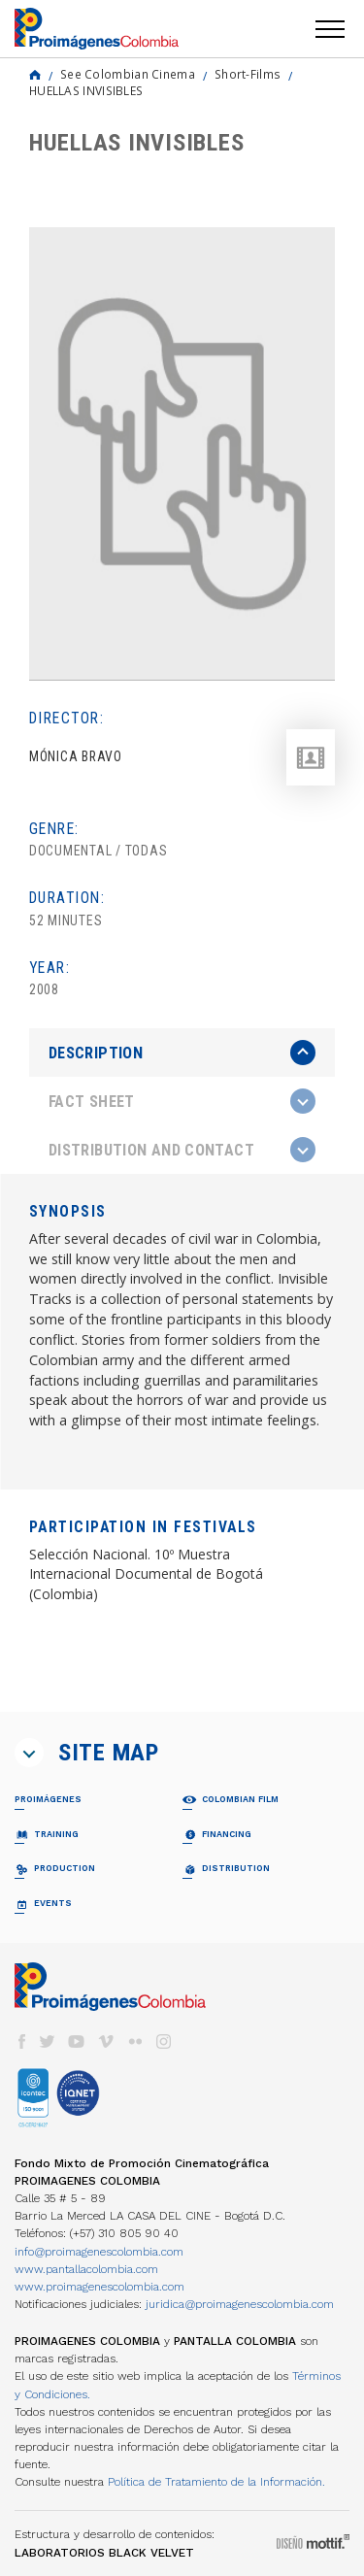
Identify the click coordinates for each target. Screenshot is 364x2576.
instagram (164, 2041)
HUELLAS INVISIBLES (86, 90)
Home (35, 75)
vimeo (106, 2041)
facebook (21, 2041)
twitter (47, 2041)
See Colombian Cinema (127, 74)
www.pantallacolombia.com (86, 2269)
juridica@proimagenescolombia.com (240, 2304)
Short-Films (248, 74)
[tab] (182, 1053)
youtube (76, 2041)
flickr (135, 2041)
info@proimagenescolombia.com (99, 2251)
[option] (182, 454)
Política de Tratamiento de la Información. (216, 2482)
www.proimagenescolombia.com (99, 2286)
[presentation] (182, 1052)
